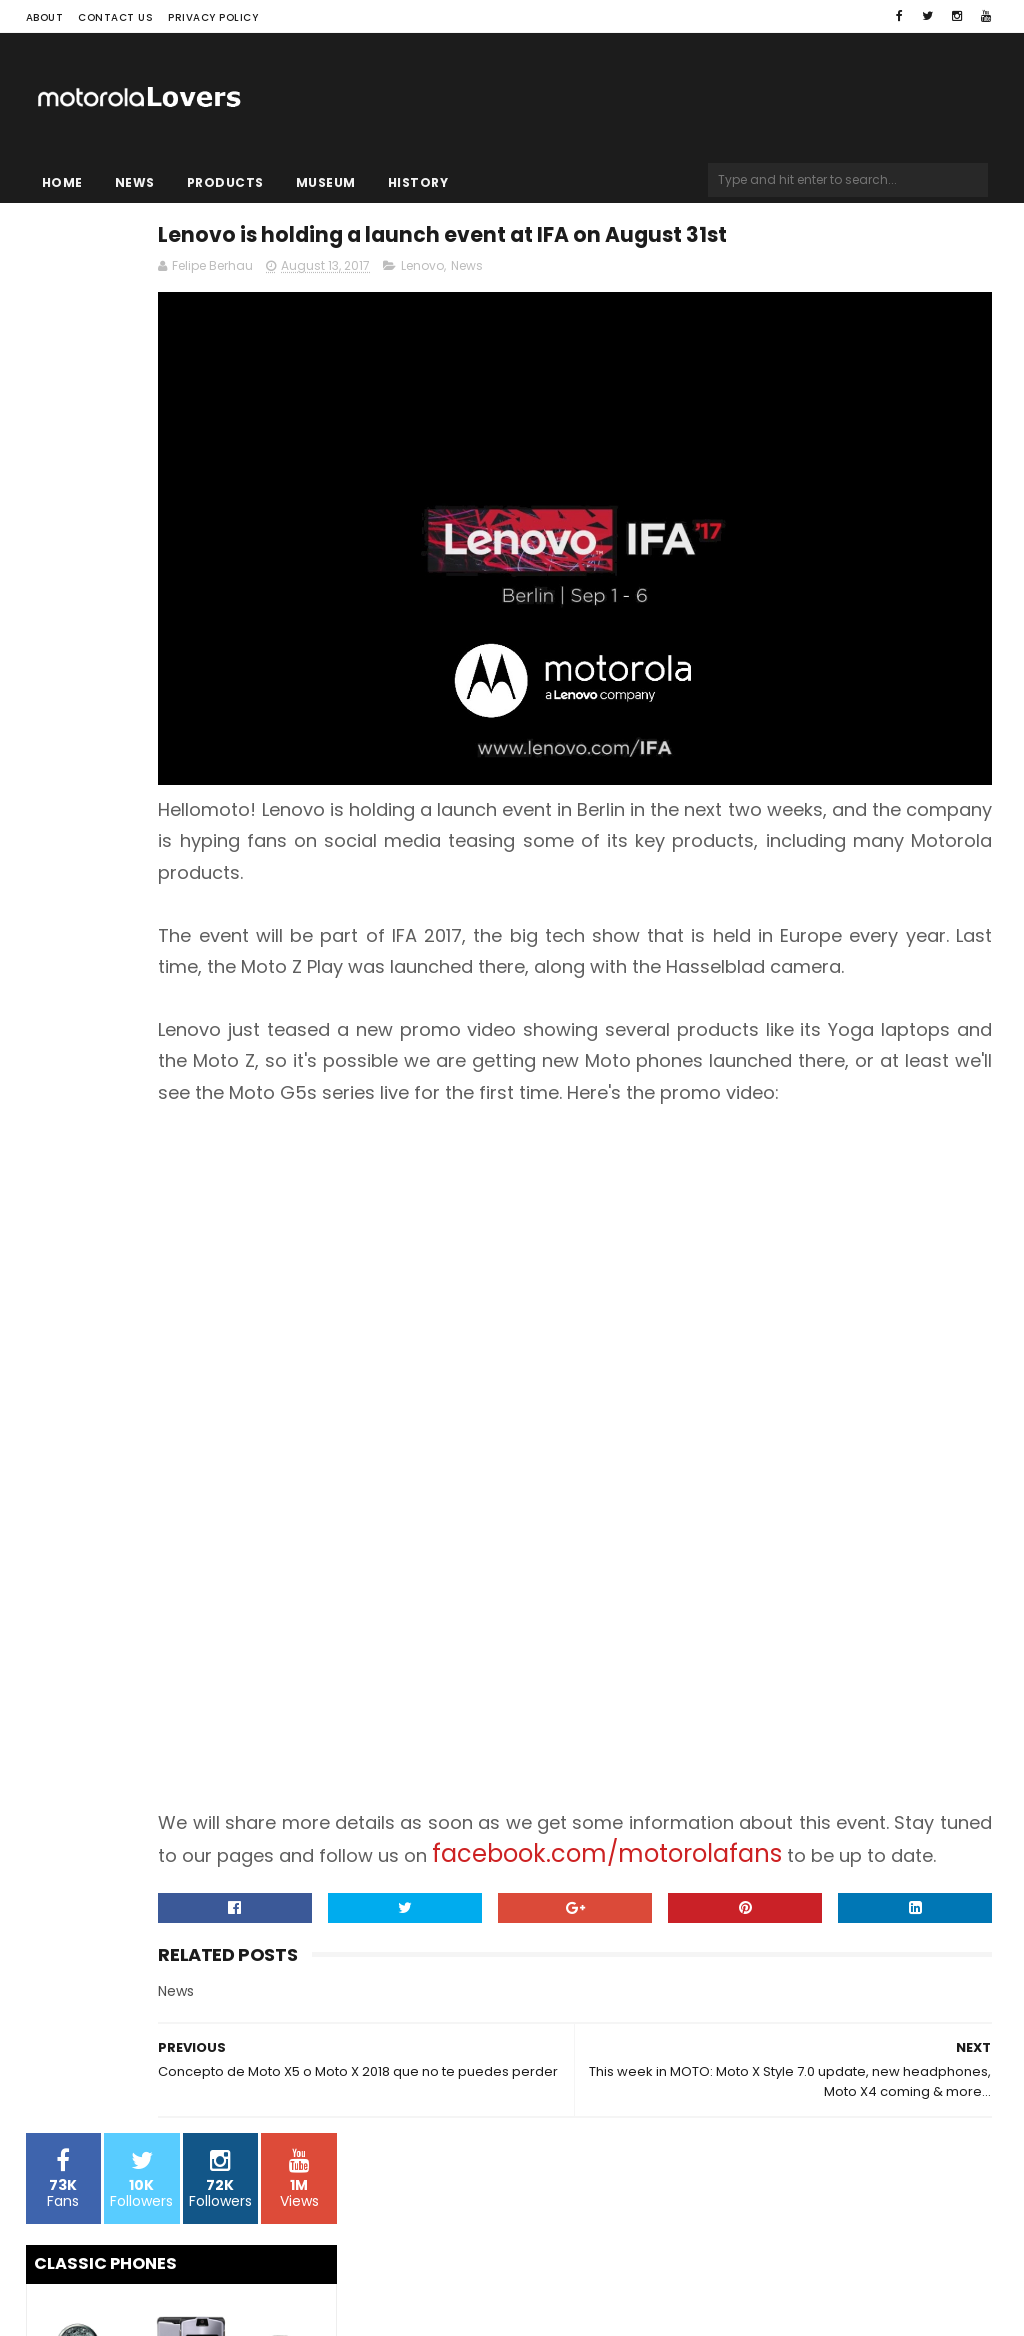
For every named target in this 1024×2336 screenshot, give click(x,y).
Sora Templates (151, 2282)
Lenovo (630, 316)
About (45, 17)
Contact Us (115, 17)
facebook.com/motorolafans (541, 1872)
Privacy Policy (213, 17)
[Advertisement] (676, 1265)
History (418, 182)
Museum (326, 182)
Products (225, 182)
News (135, 182)
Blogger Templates (280, 2282)
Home (62, 182)
